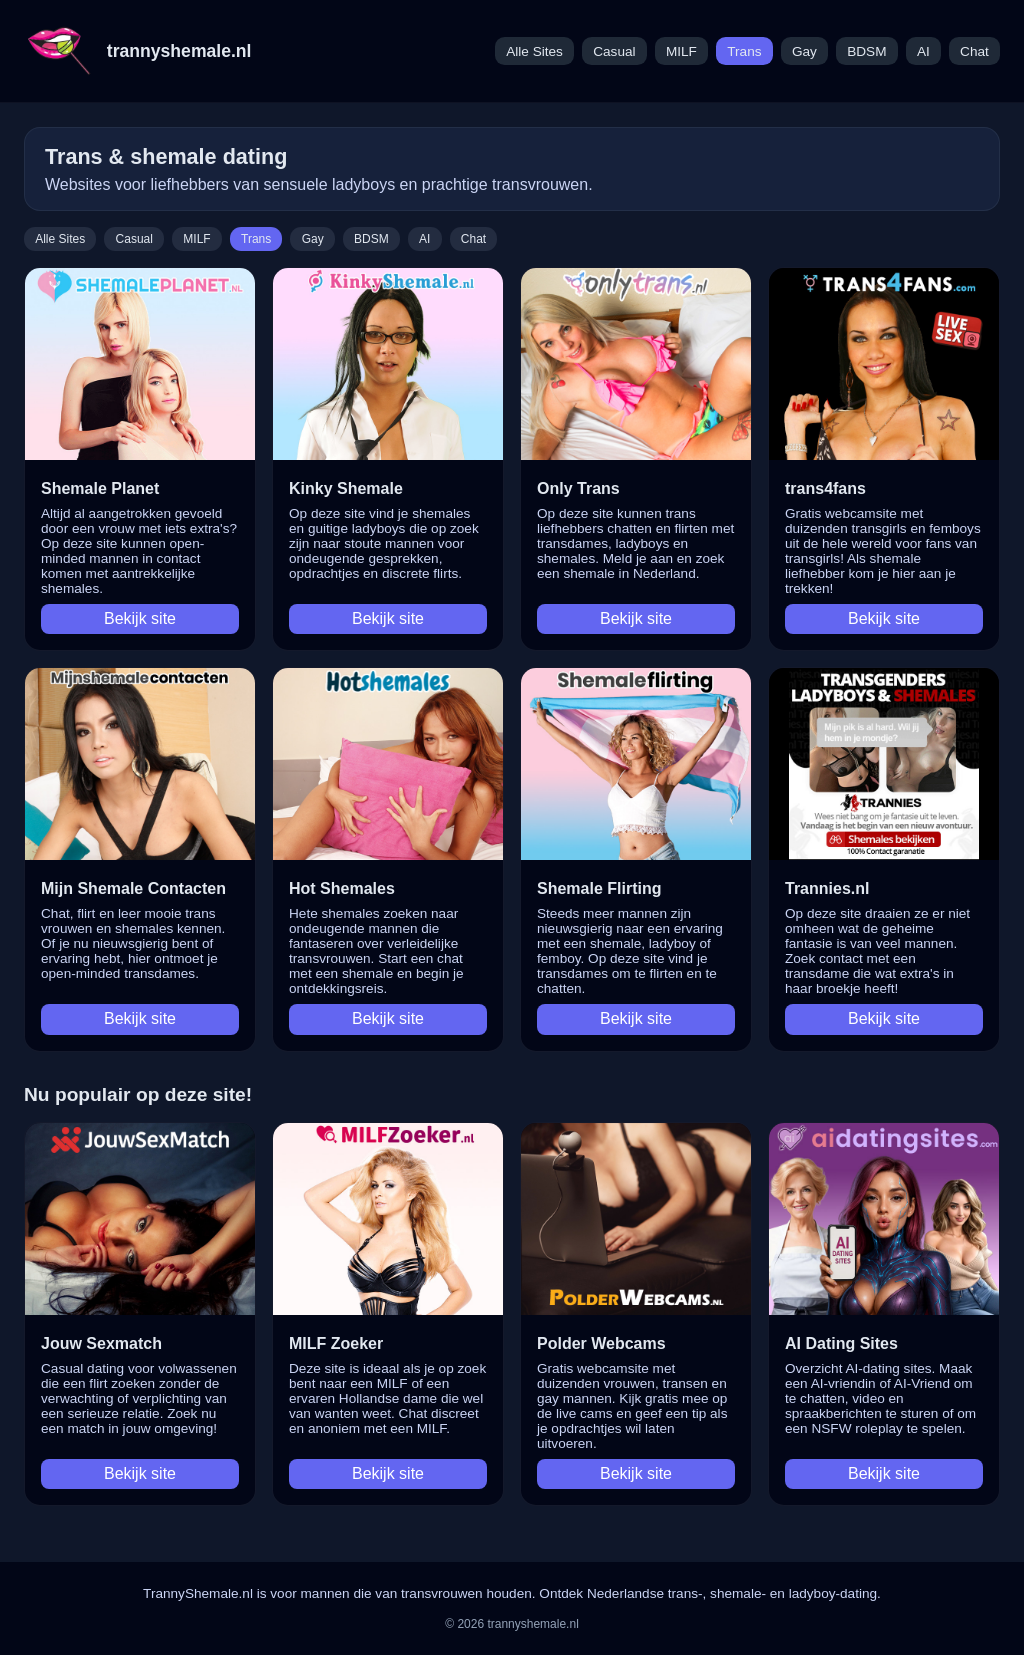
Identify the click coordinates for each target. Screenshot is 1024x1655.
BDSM (866, 51)
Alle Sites (534, 51)
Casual (614, 51)
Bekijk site (140, 618)
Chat (974, 51)
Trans (744, 51)
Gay (804, 51)
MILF (681, 51)
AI (923, 51)
